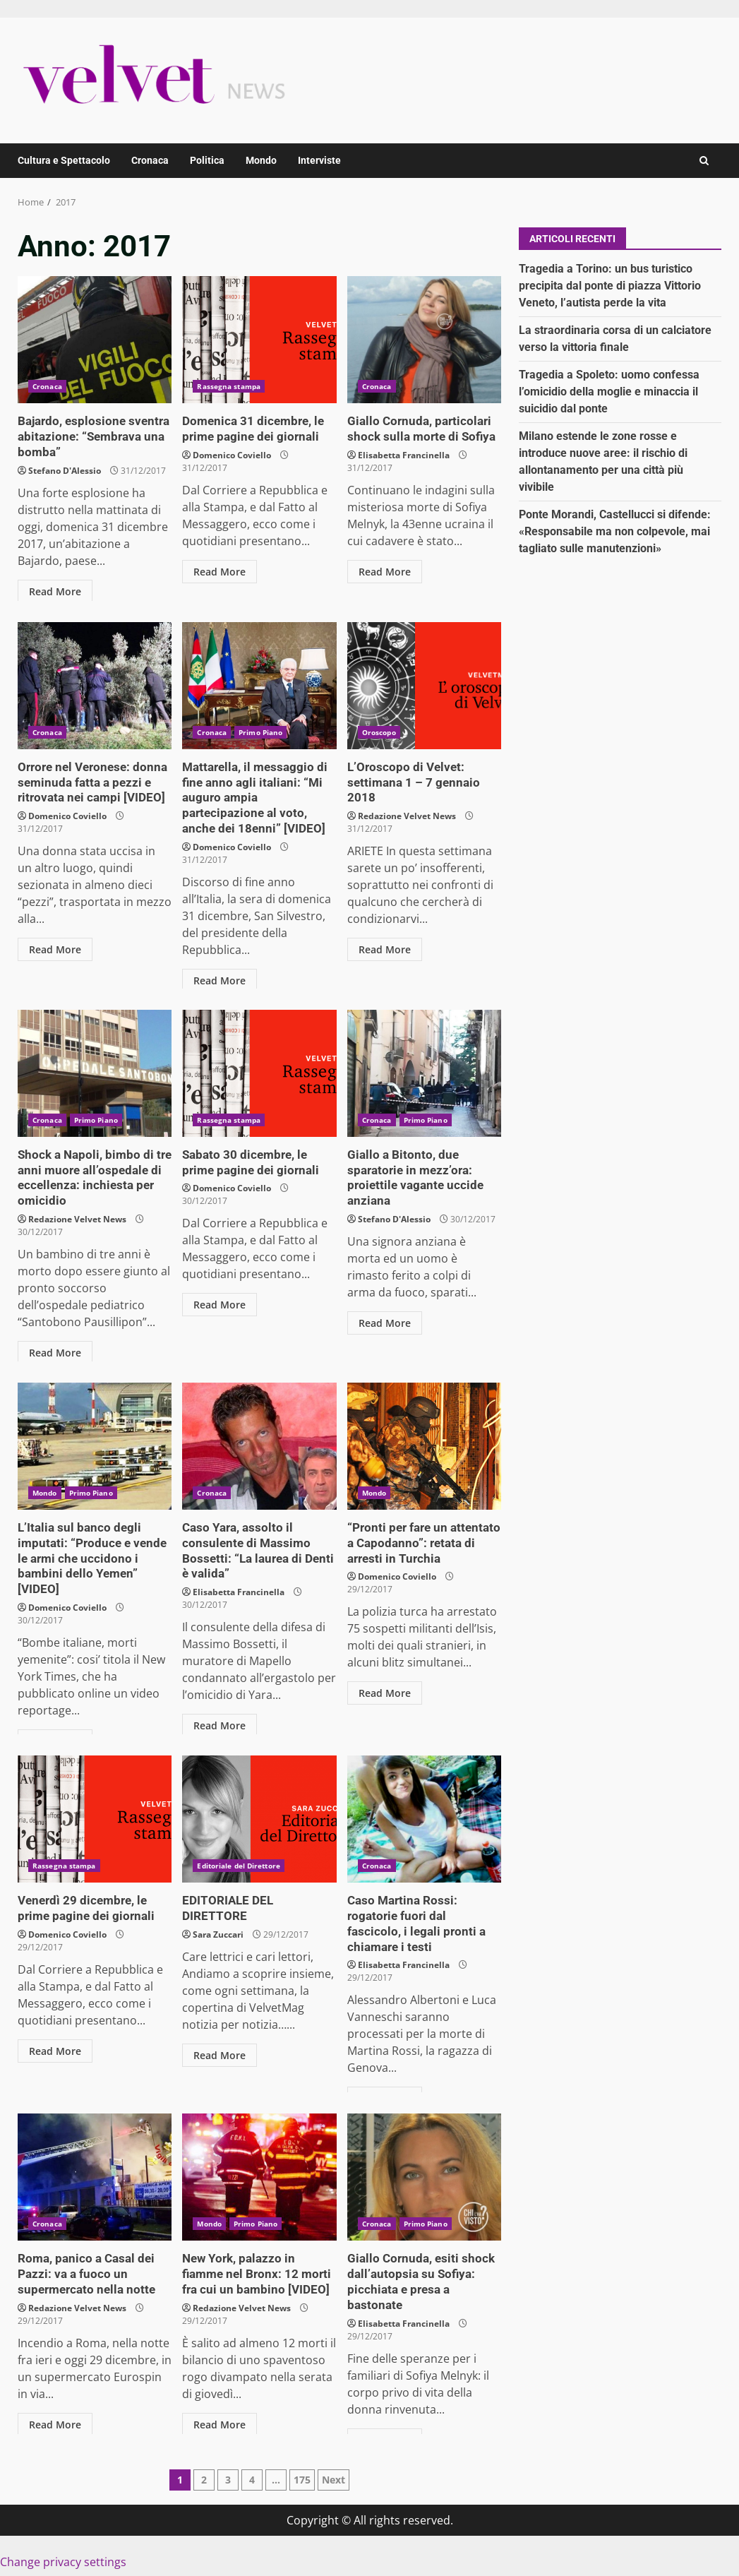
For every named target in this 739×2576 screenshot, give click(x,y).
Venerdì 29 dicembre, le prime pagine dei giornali (95, 1819)
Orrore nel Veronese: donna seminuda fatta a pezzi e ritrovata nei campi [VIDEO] (95, 685)
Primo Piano (260, 732)
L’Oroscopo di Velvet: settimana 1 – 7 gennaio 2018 (424, 685)
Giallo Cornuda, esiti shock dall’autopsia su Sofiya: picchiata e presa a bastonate (424, 2177)
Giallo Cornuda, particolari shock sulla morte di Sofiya (424, 339)
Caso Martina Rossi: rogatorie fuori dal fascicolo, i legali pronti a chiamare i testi (424, 1819)
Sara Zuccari (218, 1918)
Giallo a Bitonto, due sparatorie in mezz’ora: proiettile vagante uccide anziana (424, 1073)
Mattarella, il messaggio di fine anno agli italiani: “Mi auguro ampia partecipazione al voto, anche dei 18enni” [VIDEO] (259, 685)
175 (302, 2479)
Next (333, 2479)
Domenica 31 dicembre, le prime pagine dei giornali (259, 339)
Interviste (319, 160)
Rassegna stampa (228, 386)
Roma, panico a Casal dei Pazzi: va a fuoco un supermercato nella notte (95, 2177)
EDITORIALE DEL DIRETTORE (259, 1819)
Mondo (261, 160)
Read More (55, 589)
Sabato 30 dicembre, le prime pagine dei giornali (259, 1073)
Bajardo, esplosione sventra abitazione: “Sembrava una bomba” (95, 339)
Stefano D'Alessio (64, 469)
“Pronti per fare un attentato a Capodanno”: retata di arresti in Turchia (424, 1446)
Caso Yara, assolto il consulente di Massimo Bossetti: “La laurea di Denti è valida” (259, 1446)
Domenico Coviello (232, 454)
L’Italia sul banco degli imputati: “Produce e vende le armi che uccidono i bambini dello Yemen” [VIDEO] (95, 1446)
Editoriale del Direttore (238, 1866)
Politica (207, 160)
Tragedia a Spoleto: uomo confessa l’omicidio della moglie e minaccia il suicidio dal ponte (609, 391)
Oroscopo (379, 732)
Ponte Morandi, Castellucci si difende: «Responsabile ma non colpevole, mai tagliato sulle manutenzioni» (615, 531)
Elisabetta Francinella (404, 454)
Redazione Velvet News (407, 799)
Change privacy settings (63, 2562)
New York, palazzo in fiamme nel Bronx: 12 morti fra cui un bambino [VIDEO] (259, 2177)
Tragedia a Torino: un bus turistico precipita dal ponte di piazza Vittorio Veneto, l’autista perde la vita (610, 285)
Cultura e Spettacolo (64, 160)
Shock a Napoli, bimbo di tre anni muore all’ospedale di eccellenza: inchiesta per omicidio (95, 1073)
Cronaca (150, 160)
